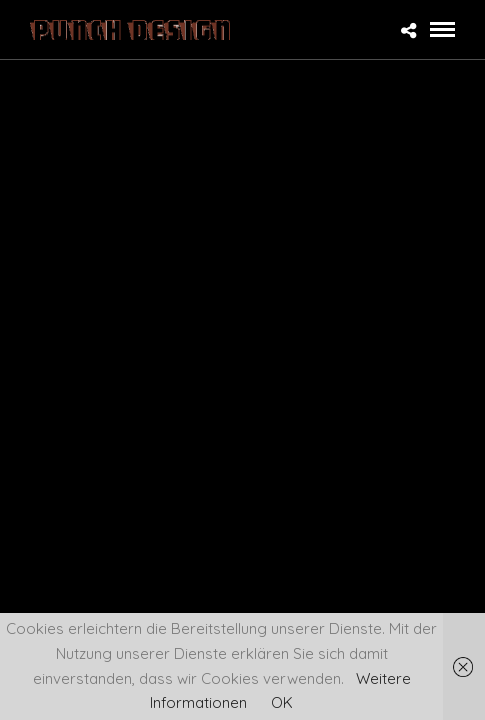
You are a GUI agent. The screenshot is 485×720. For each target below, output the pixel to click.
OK (282, 702)
